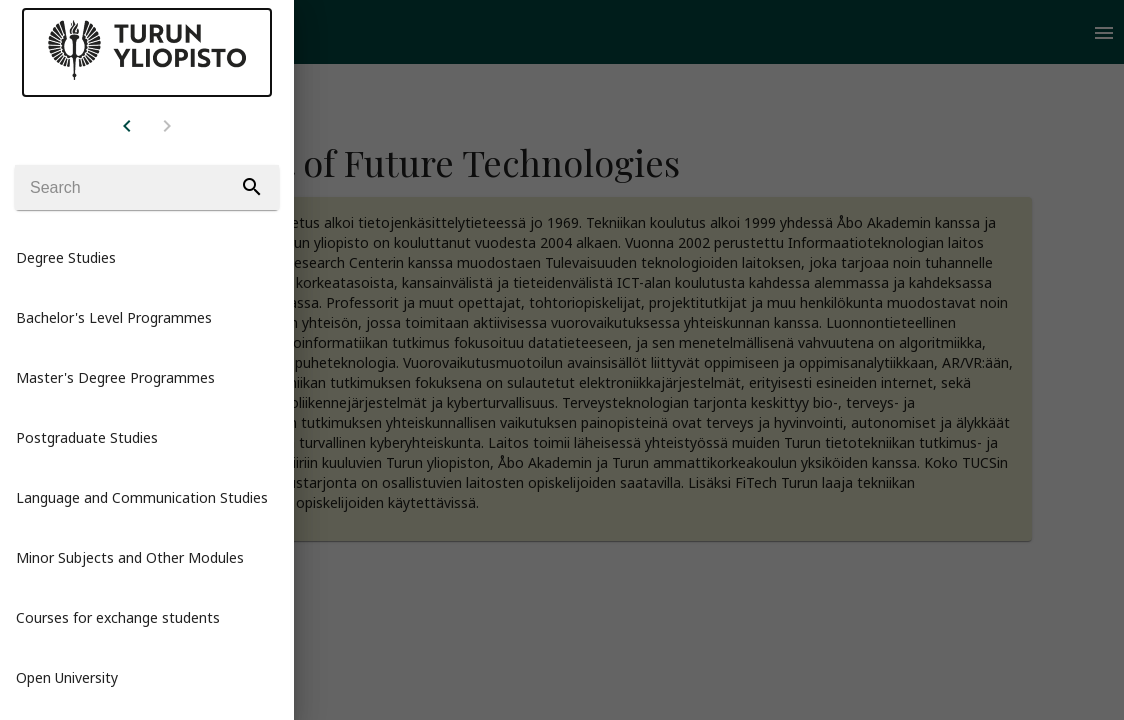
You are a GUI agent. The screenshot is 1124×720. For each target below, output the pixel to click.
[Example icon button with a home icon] (127, 125)
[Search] (147, 187)
